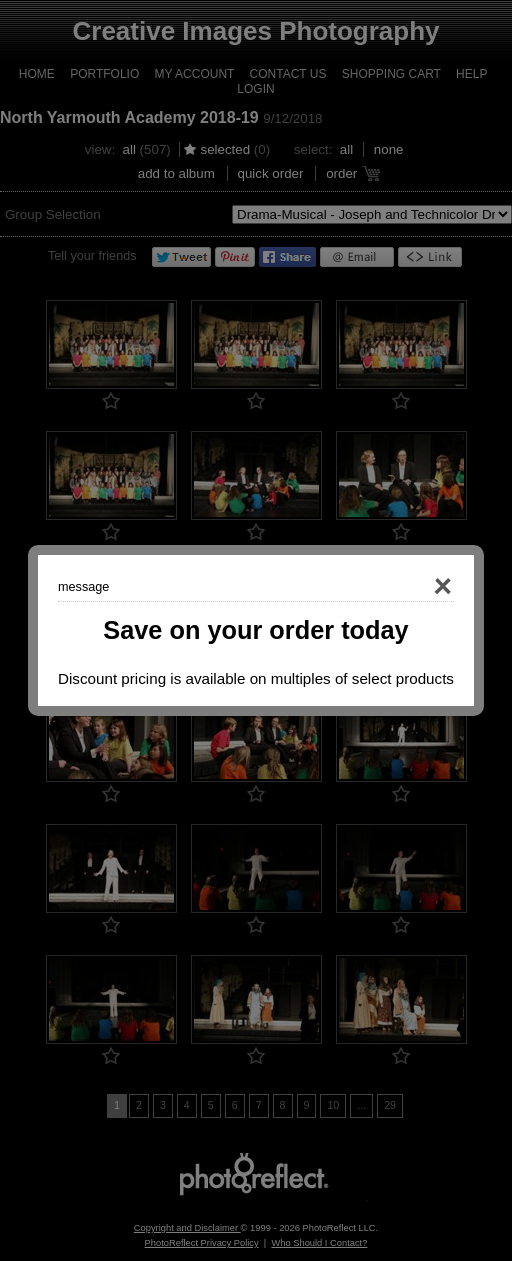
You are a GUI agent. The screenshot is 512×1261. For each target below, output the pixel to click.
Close (414, 587)
